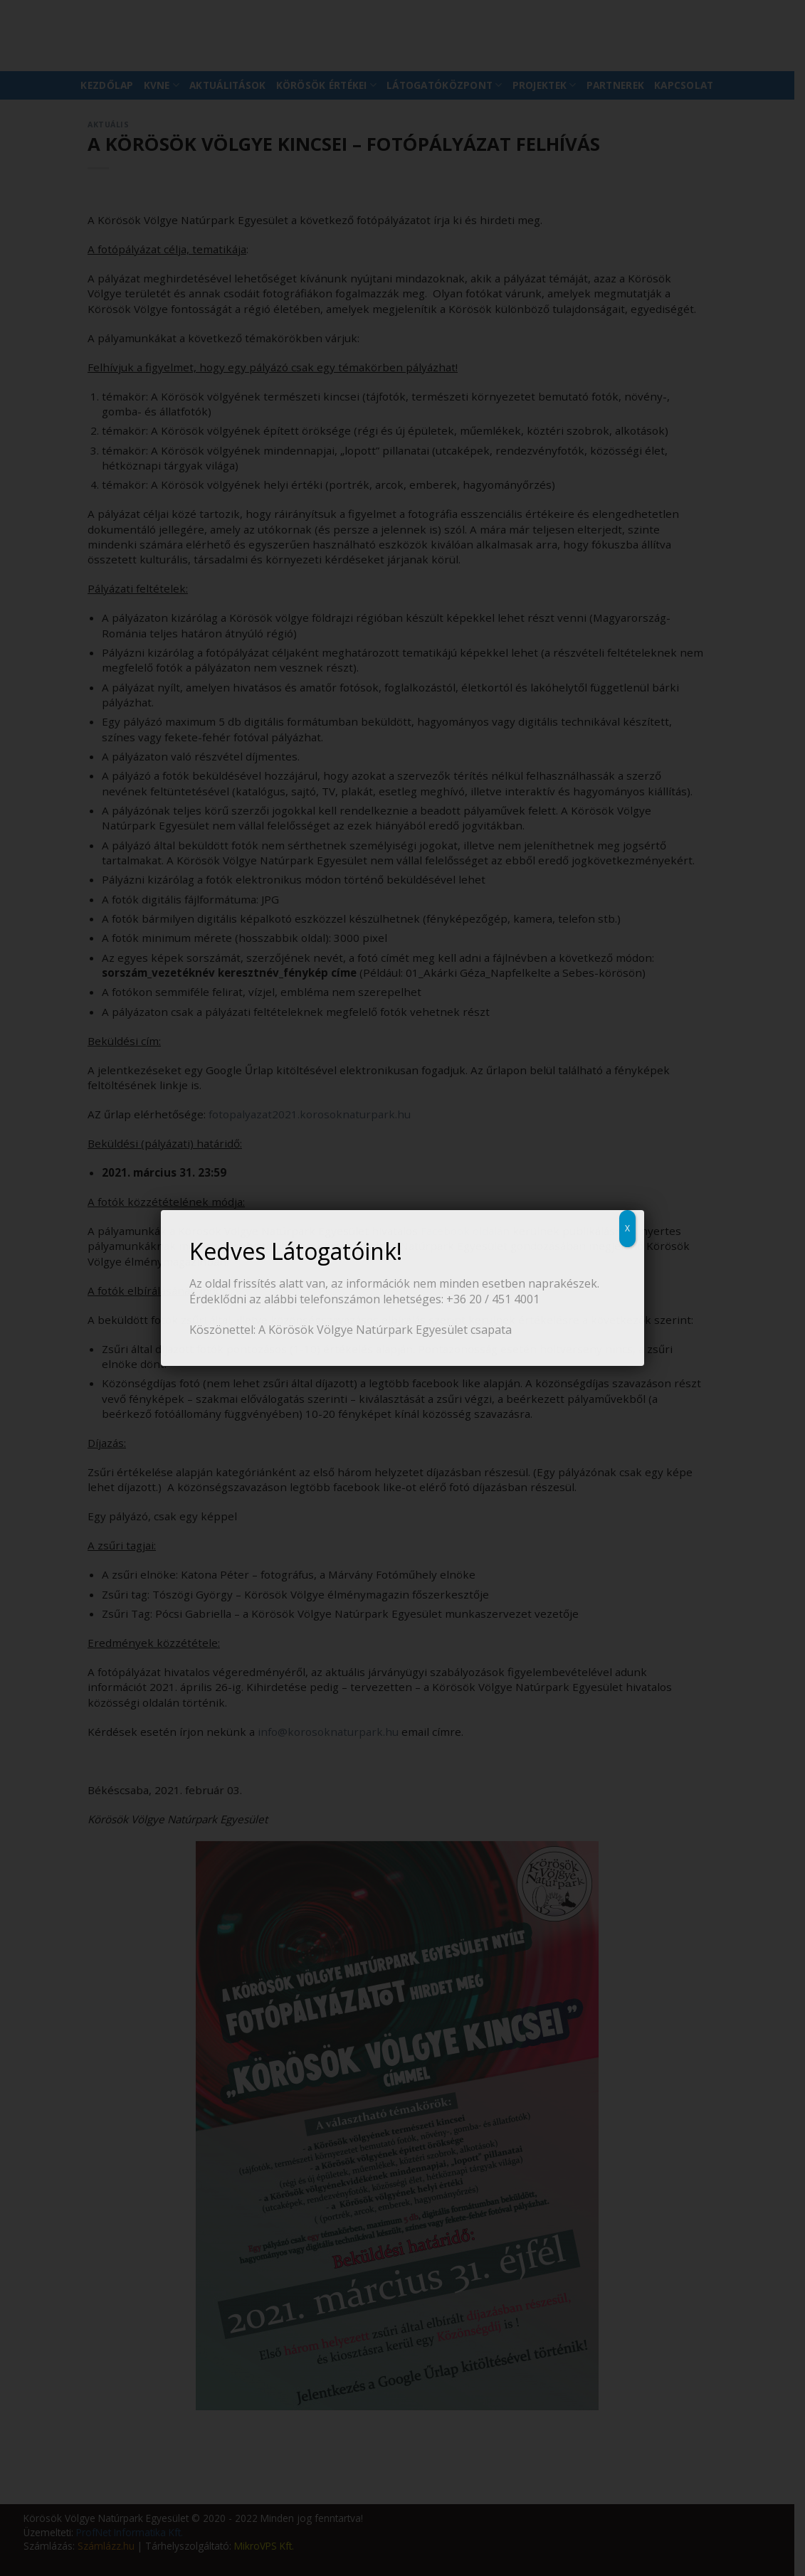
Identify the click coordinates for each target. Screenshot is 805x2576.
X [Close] (627, 1228)
